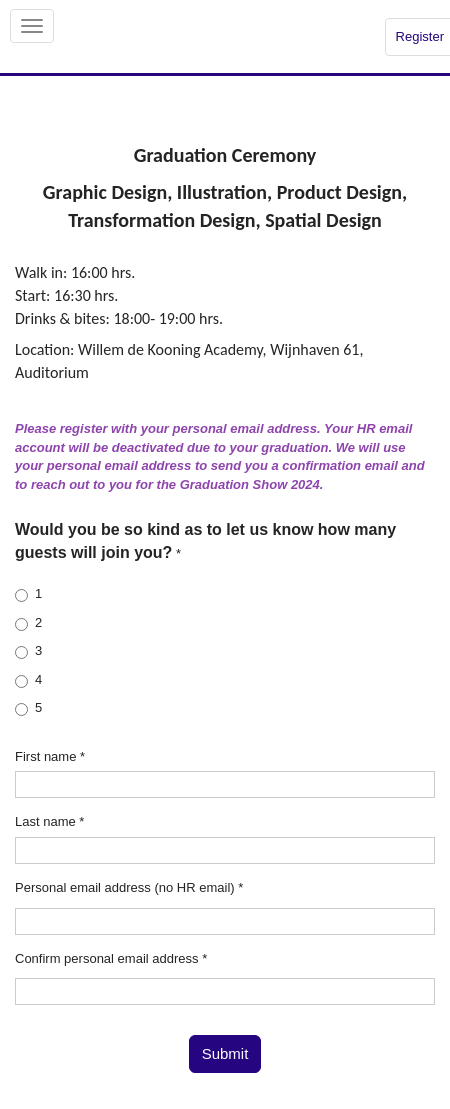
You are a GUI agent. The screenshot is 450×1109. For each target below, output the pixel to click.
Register (420, 36)
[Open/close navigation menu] (32, 26)
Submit (225, 1053)
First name (50, 756)
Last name (49, 821)
